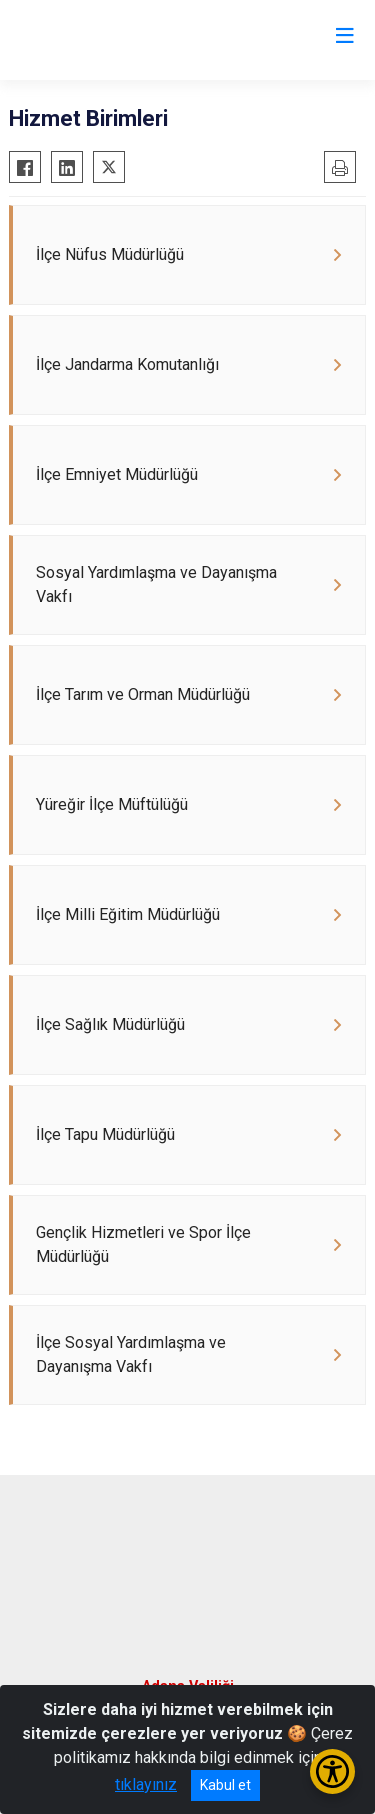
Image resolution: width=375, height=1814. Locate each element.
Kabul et (225, 1785)
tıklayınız (146, 1784)
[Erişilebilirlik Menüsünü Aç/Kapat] (332, 1771)
